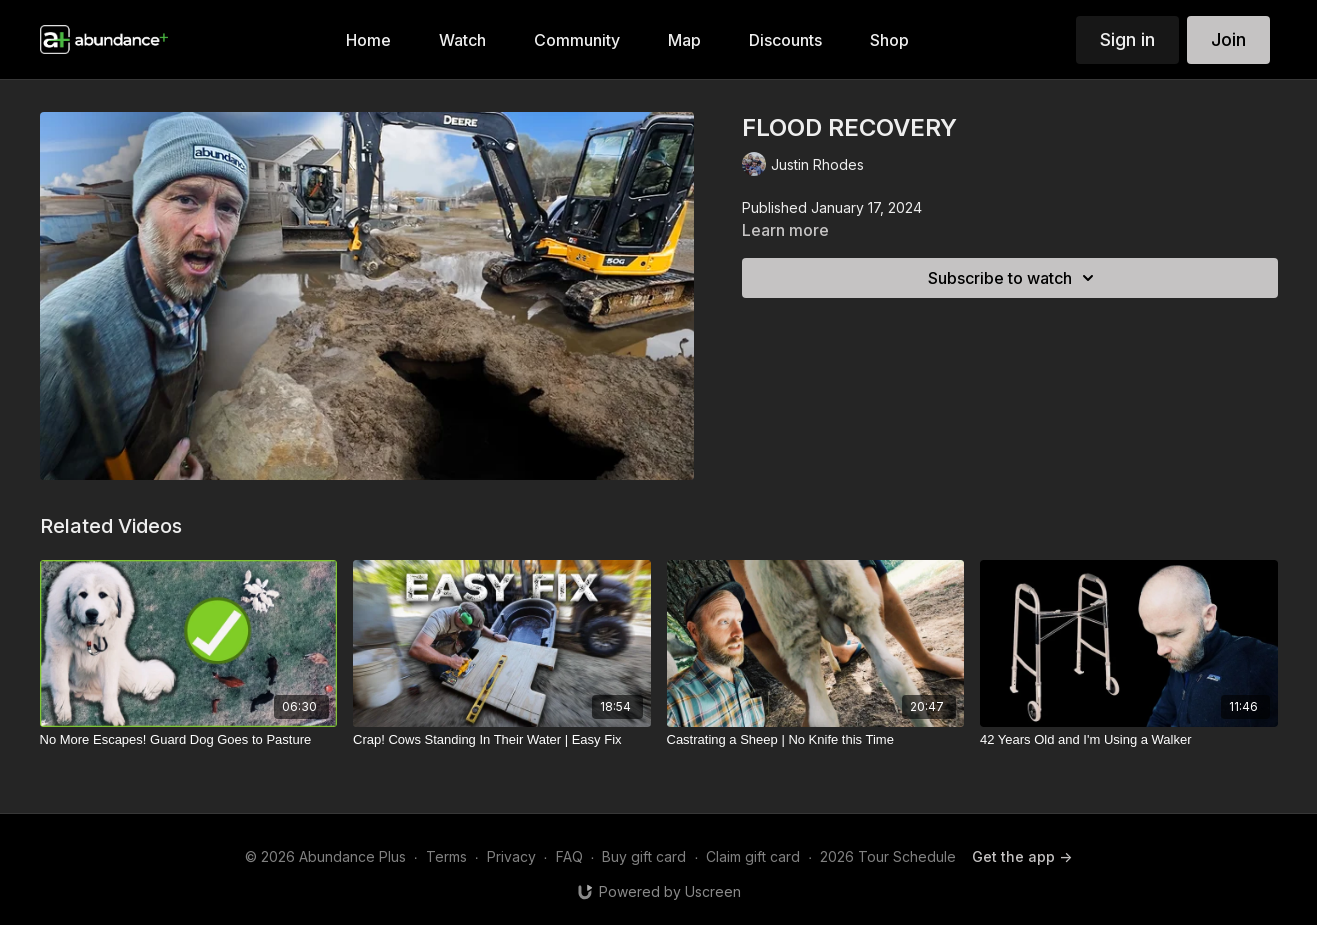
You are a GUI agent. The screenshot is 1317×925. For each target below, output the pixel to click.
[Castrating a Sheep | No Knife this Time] (816, 740)
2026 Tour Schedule (888, 856)
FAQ (569, 856)
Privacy (511, 856)
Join (1228, 39)
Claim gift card (753, 856)
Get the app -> (1022, 856)
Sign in (1127, 39)
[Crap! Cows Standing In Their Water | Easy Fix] (502, 740)
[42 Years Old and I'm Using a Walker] (1129, 740)
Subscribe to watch (1014, 278)
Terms (446, 856)
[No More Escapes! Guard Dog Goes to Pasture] (189, 740)
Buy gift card (644, 856)
